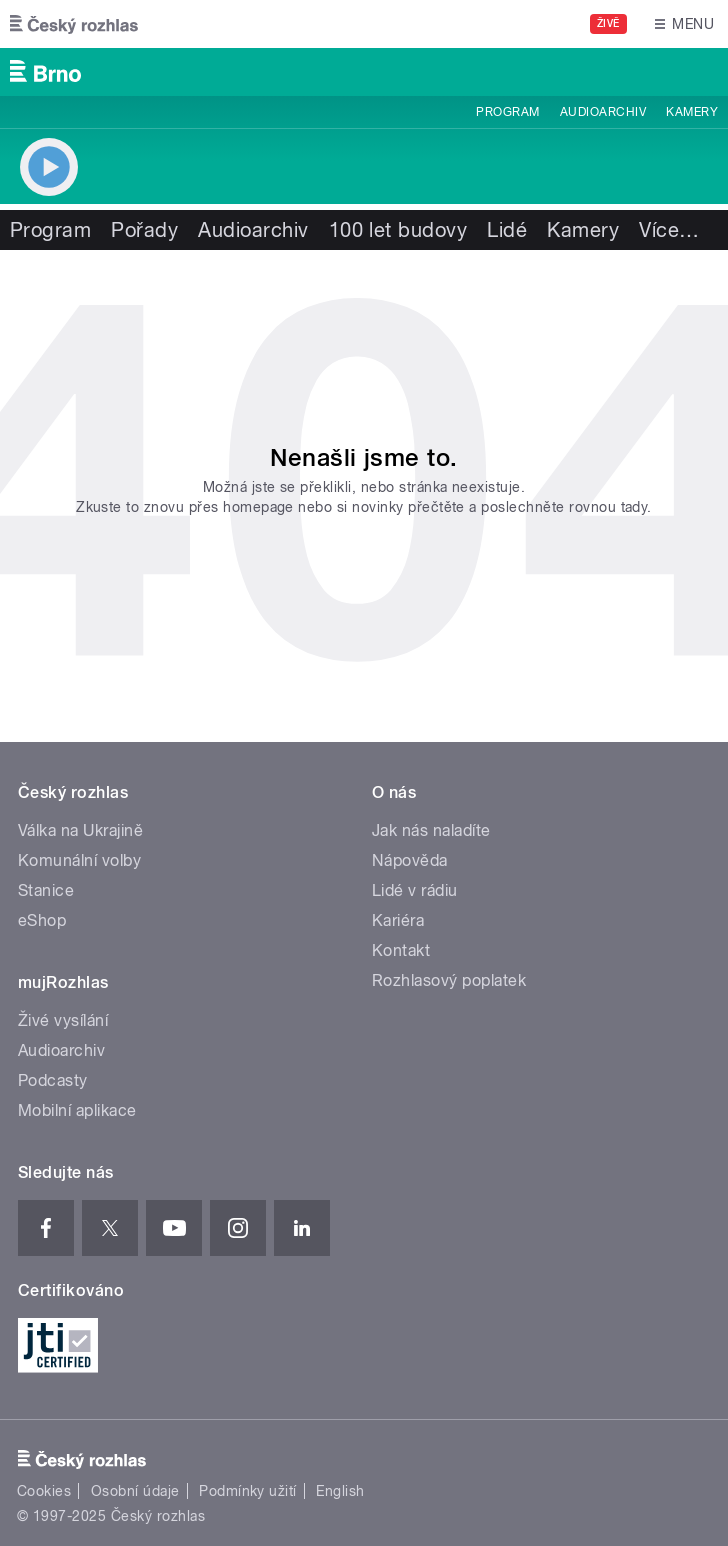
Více (669, 230)
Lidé (507, 230)
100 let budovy (398, 230)
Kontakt (401, 950)
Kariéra (398, 920)
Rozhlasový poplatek (449, 980)
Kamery (692, 112)
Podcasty (53, 1080)
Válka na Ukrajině (80, 830)
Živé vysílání (63, 1020)
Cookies (44, 1491)
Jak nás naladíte (431, 830)
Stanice (46, 890)
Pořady (144, 230)
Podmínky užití (248, 1491)
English (340, 1491)
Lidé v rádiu (415, 890)
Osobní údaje (135, 1491)
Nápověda (410, 860)
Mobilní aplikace (77, 1110)
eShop (42, 920)
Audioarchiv (603, 112)
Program (507, 112)
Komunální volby (79, 860)
